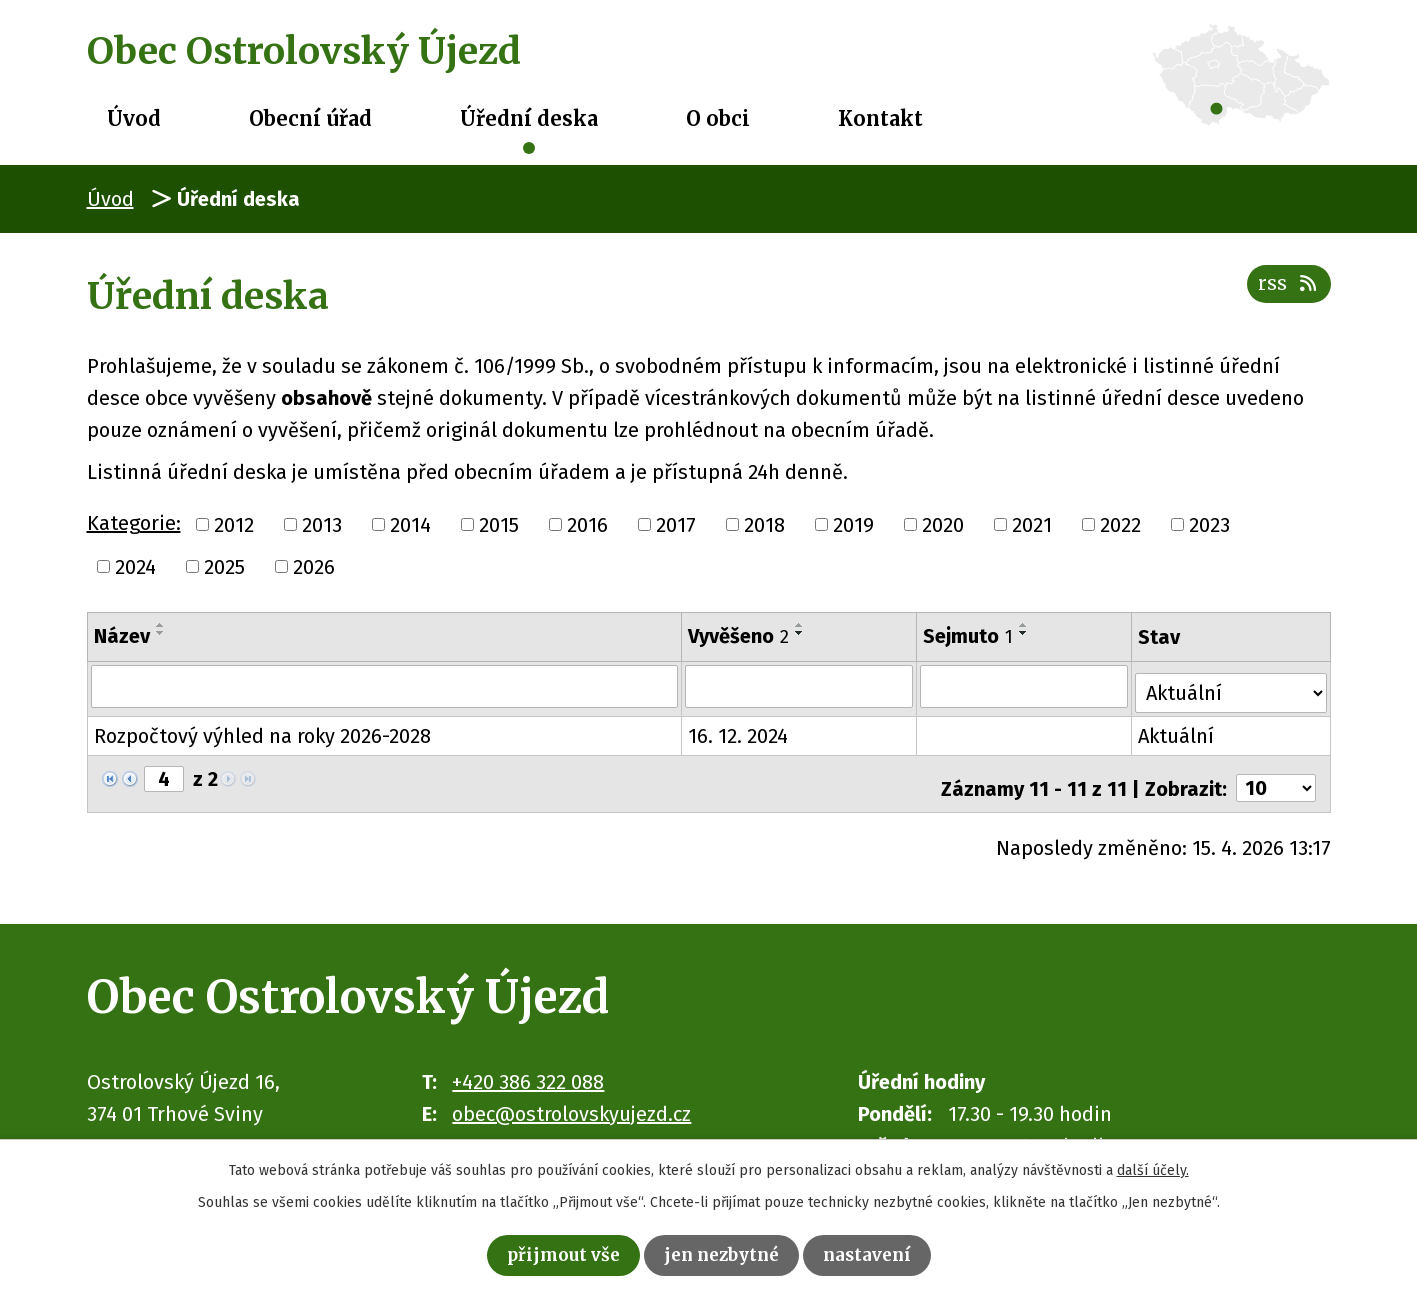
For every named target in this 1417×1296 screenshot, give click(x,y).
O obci (718, 118)
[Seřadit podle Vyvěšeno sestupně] (801, 633)
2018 (764, 525)
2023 (1209, 525)
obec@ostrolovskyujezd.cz (571, 1099)
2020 (943, 525)
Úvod (134, 118)
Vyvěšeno (739, 636)
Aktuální (1179, 730)
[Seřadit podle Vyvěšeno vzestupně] (801, 625)
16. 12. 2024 (739, 730)
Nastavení (886, 1252)
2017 (676, 525)
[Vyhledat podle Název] (385, 686)
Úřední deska (529, 118)
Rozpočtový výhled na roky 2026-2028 (262, 730)
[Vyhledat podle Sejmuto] (1025, 686)
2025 (224, 567)
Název (122, 636)
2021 (1032, 525)
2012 (234, 525)
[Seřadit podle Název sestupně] (161, 633)
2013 (322, 525)
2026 (314, 567)
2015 (499, 525)
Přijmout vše (546, 1252)
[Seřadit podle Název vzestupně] (161, 625)
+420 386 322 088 (528, 1067)
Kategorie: (134, 523)
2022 (1120, 525)
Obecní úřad (310, 118)
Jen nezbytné (723, 1252)
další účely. (1153, 1165)
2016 (587, 525)
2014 (410, 525)
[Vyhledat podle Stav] (1232, 684)
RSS (1285, 293)
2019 (853, 525)
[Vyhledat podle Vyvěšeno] (800, 686)
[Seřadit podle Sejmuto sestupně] (1025, 633)
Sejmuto (969, 636)
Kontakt (880, 118)
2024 (135, 567)
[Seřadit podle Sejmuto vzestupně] (1025, 625)
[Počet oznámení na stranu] (1276, 774)
